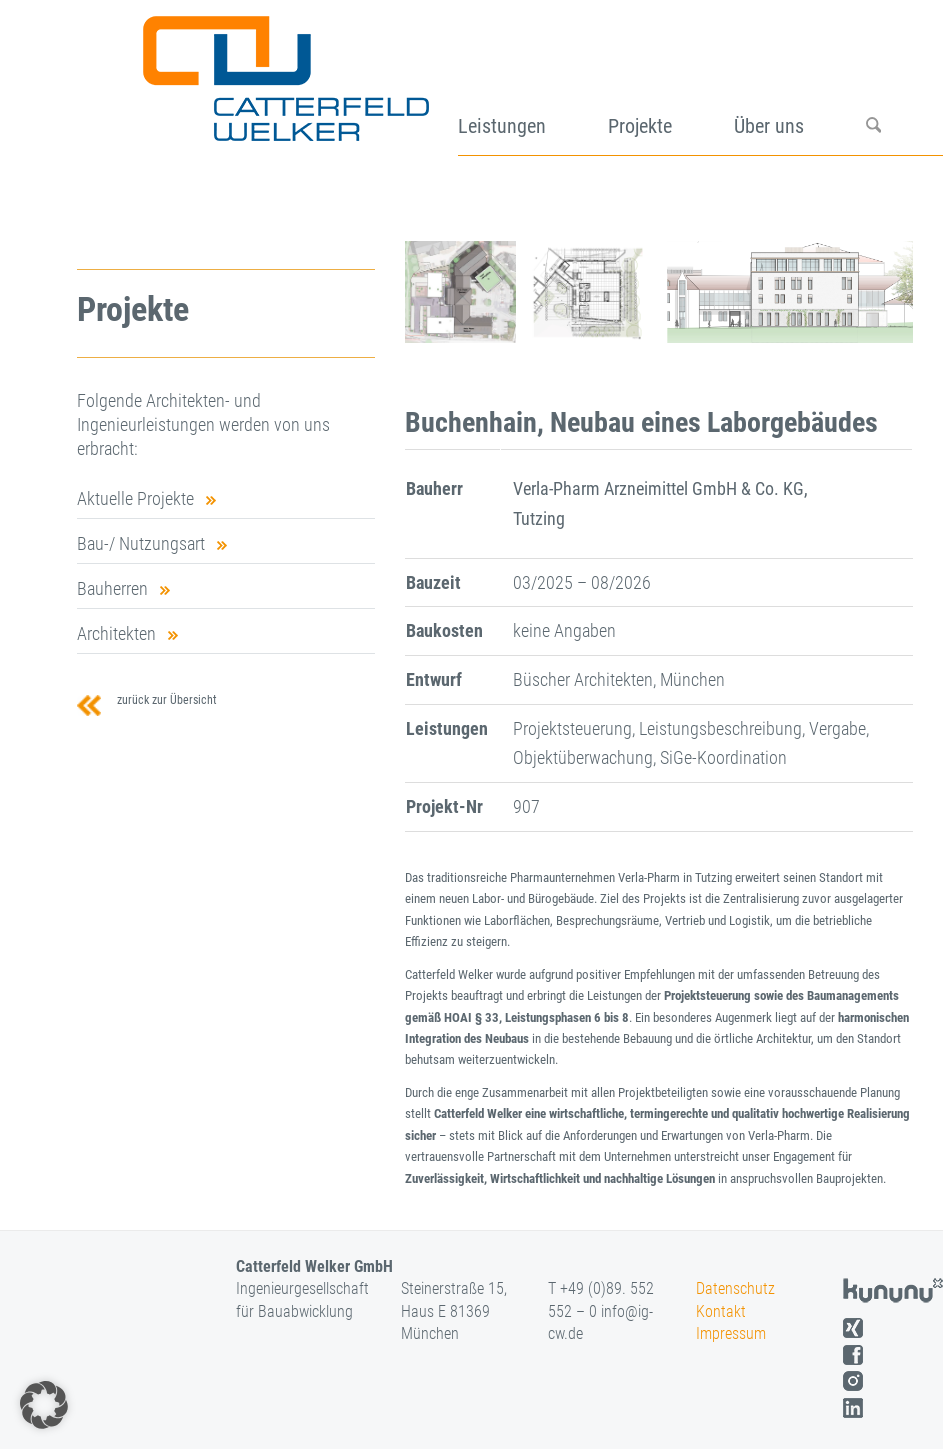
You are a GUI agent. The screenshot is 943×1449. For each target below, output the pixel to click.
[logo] (283, 86)
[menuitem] (532, 86)
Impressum (731, 1333)
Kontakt (721, 1311)
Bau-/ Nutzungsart (141, 543)
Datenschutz (735, 1288)
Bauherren (112, 588)
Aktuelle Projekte (135, 498)
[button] (44, 1405)
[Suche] (904, 86)
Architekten (116, 633)
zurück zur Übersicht (164, 700)
